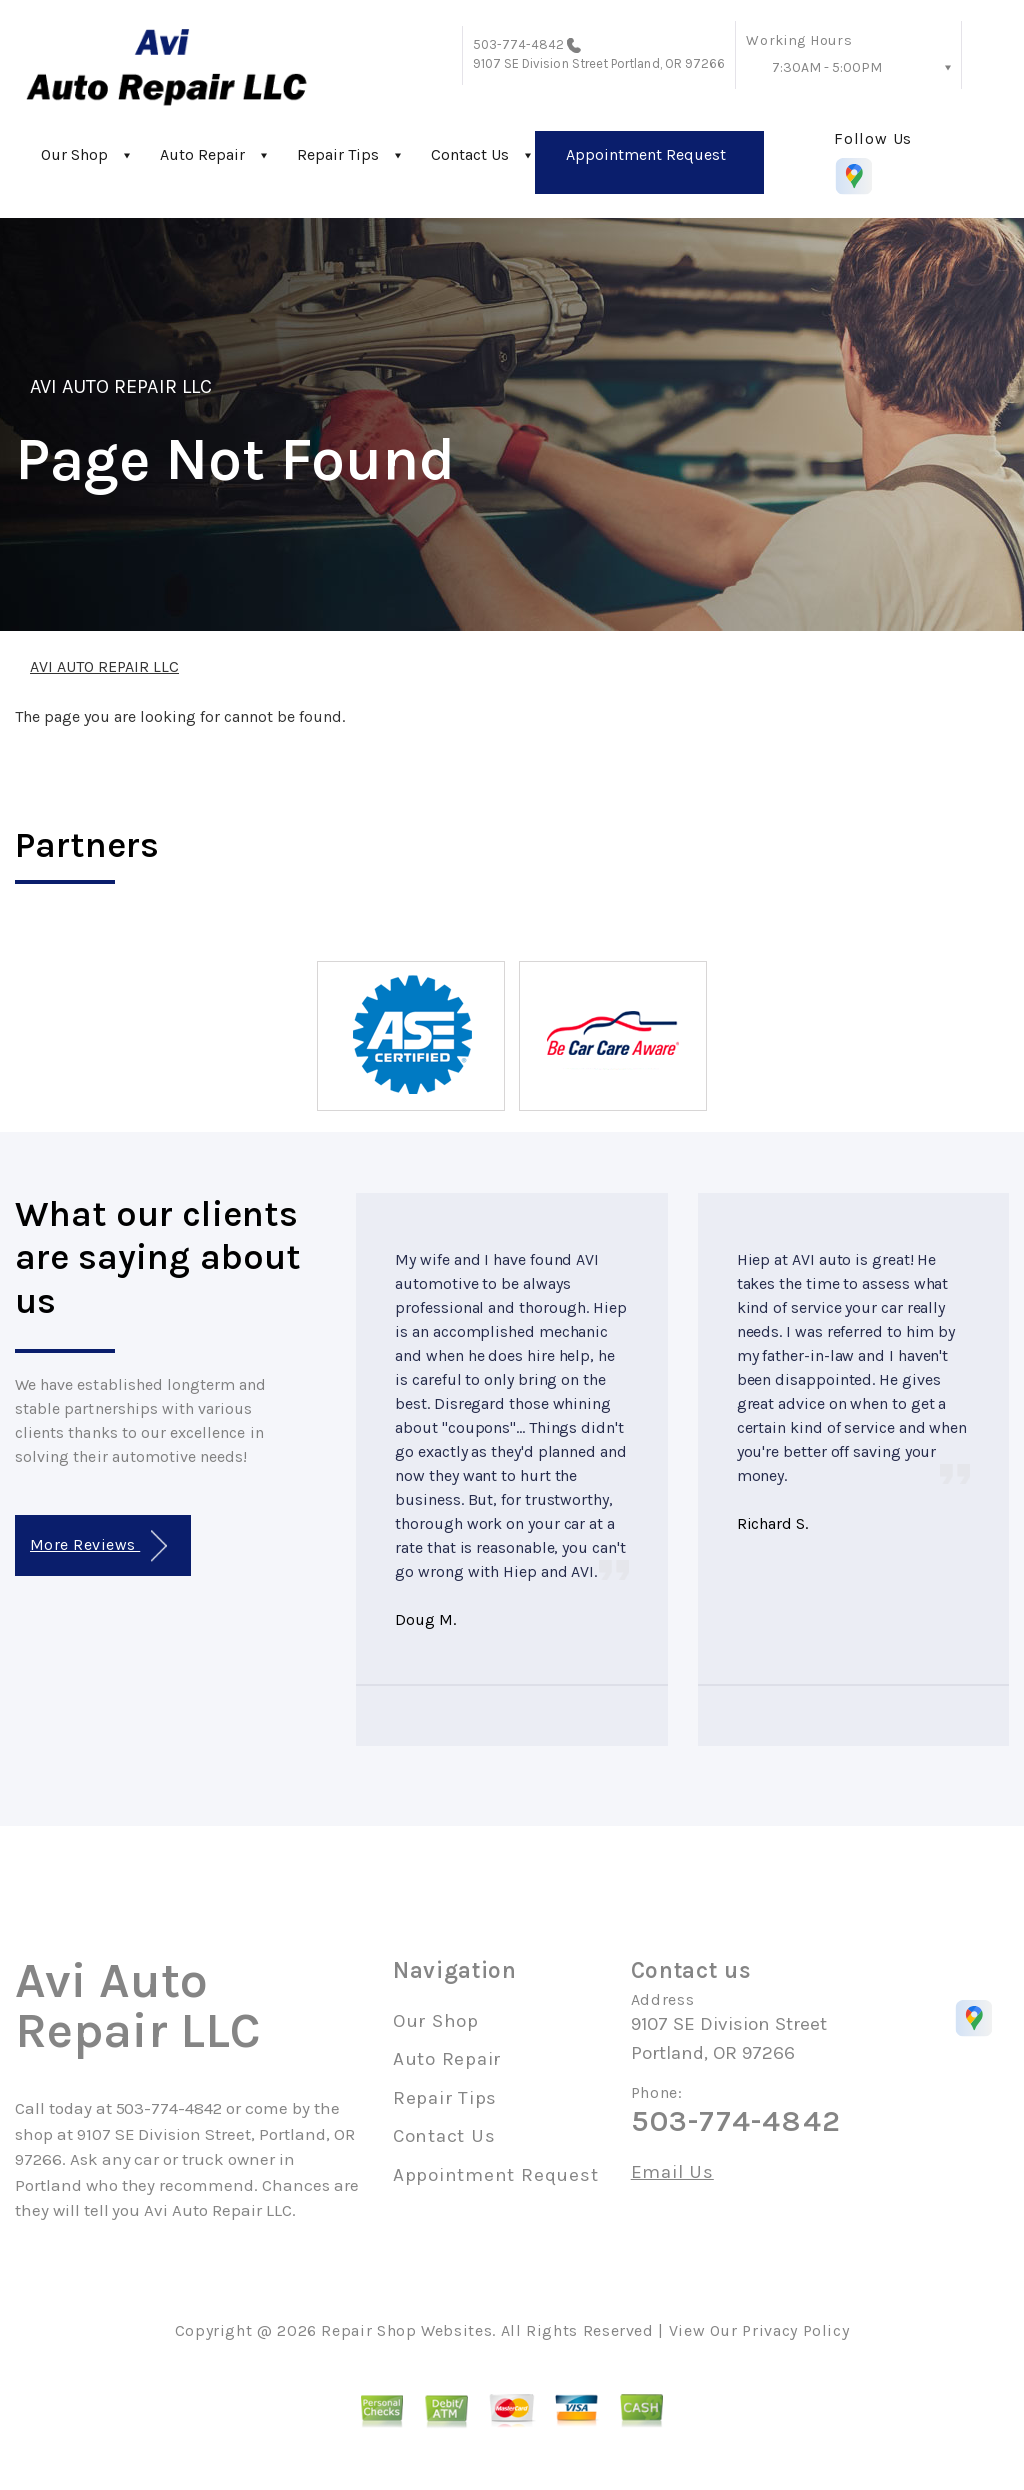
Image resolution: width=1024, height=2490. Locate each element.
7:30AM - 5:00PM (827, 67)
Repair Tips (338, 154)
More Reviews (98, 1546)
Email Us (672, 2172)
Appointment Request (646, 154)
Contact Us (470, 154)
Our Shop (74, 154)
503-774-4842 (519, 44)
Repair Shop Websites (406, 2330)
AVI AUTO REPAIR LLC (121, 386)
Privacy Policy (795, 2330)
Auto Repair (202, 154)
